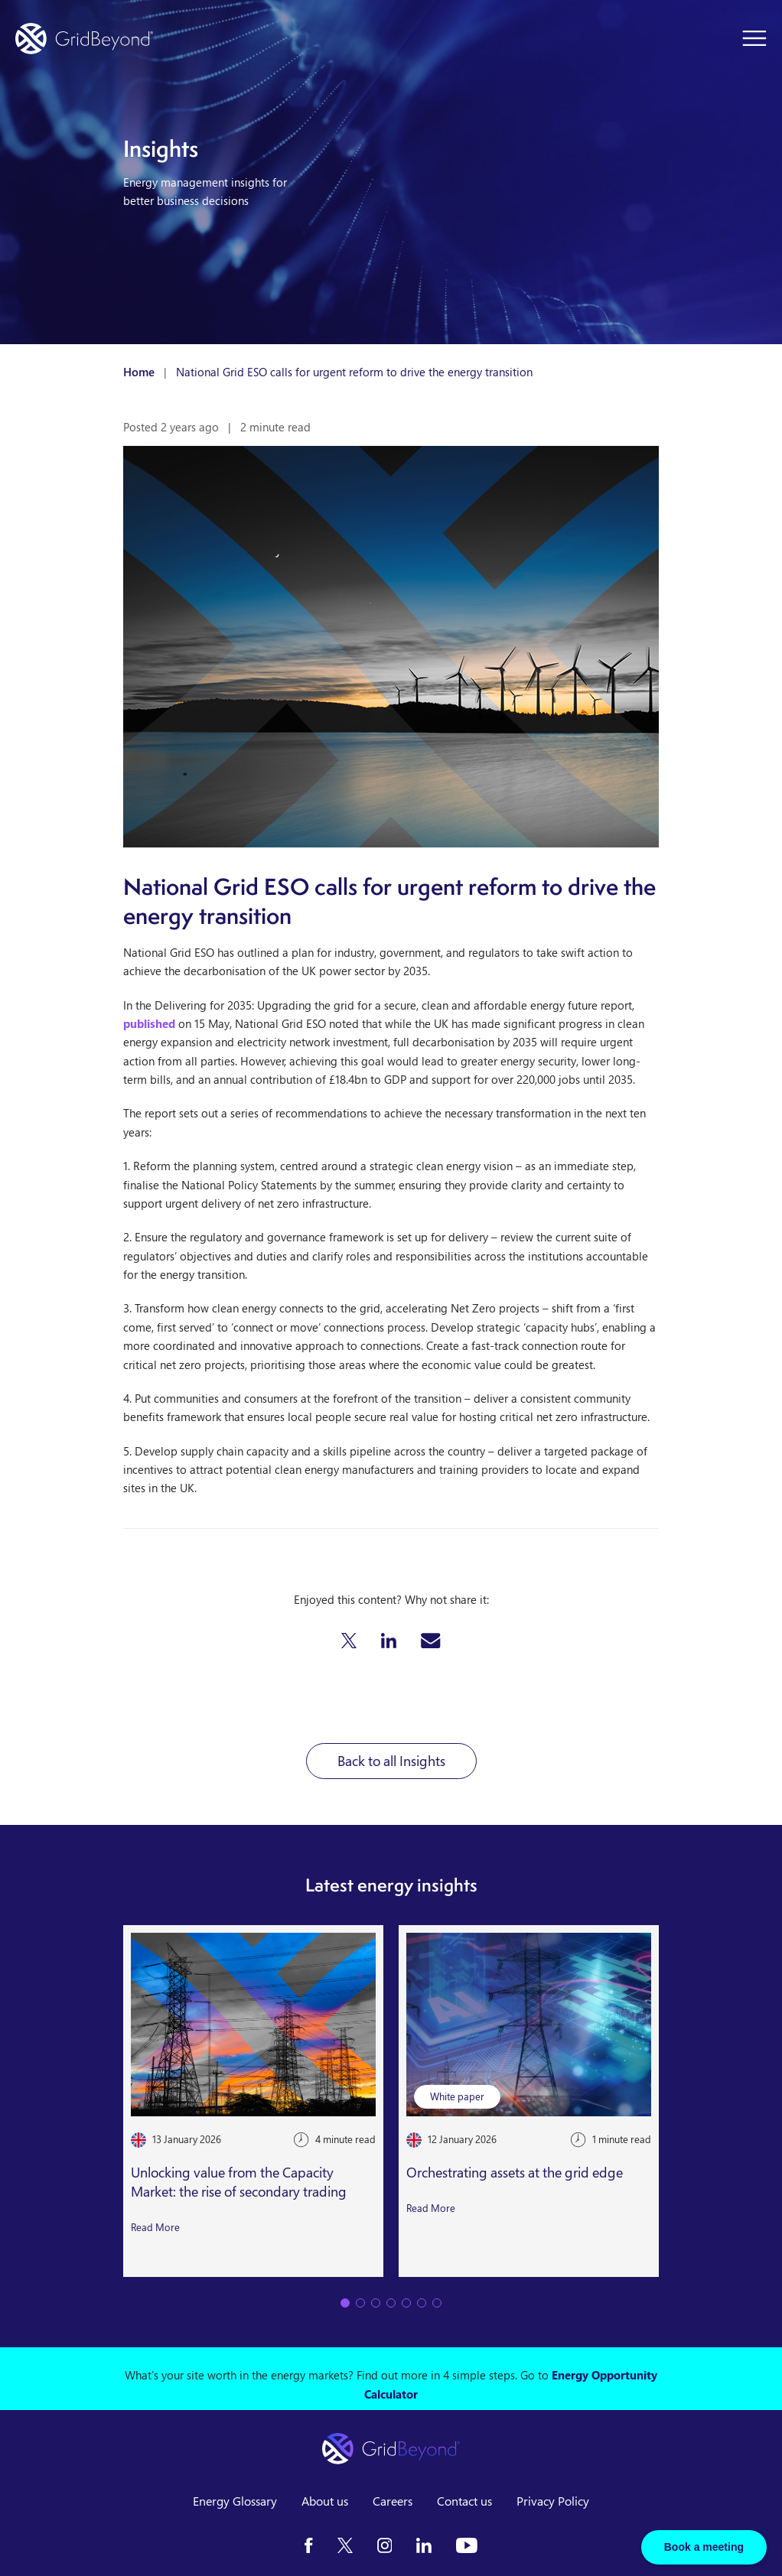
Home (139, 371)
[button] (349, 1640)
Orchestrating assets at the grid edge (514, 2172)
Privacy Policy (552, 2501)
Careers (392, 2501)
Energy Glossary (235, 2501)
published (149, 1023)
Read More (155, 2226)
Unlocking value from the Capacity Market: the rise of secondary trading (239, 2181)
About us (324, 2501)
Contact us (464, 2501)
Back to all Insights (391, 1760)
